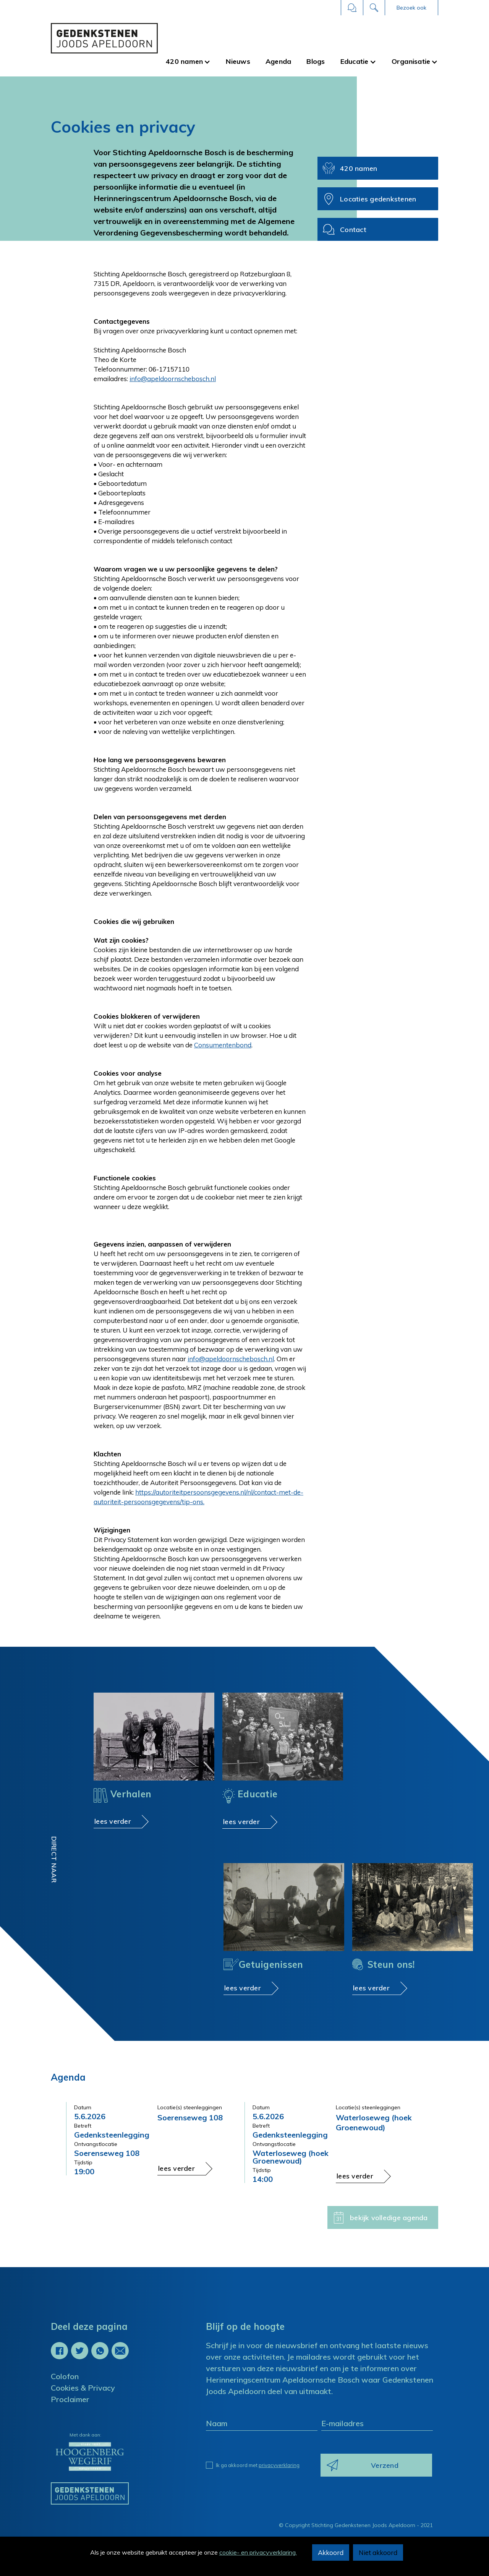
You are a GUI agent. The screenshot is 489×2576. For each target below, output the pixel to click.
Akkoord (330, 2552)
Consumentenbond (222, 1045)
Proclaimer (70, 2399)
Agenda (278, 61)
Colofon (65, 2376)
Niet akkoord (378, 2552)
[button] (411, 7)
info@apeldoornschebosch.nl (173, 379)
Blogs (315, 61)
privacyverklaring (279, 2465)
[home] (104, 38)
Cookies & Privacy (83, 2388)
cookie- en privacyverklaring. (258, 2552)
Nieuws (238, 61)
